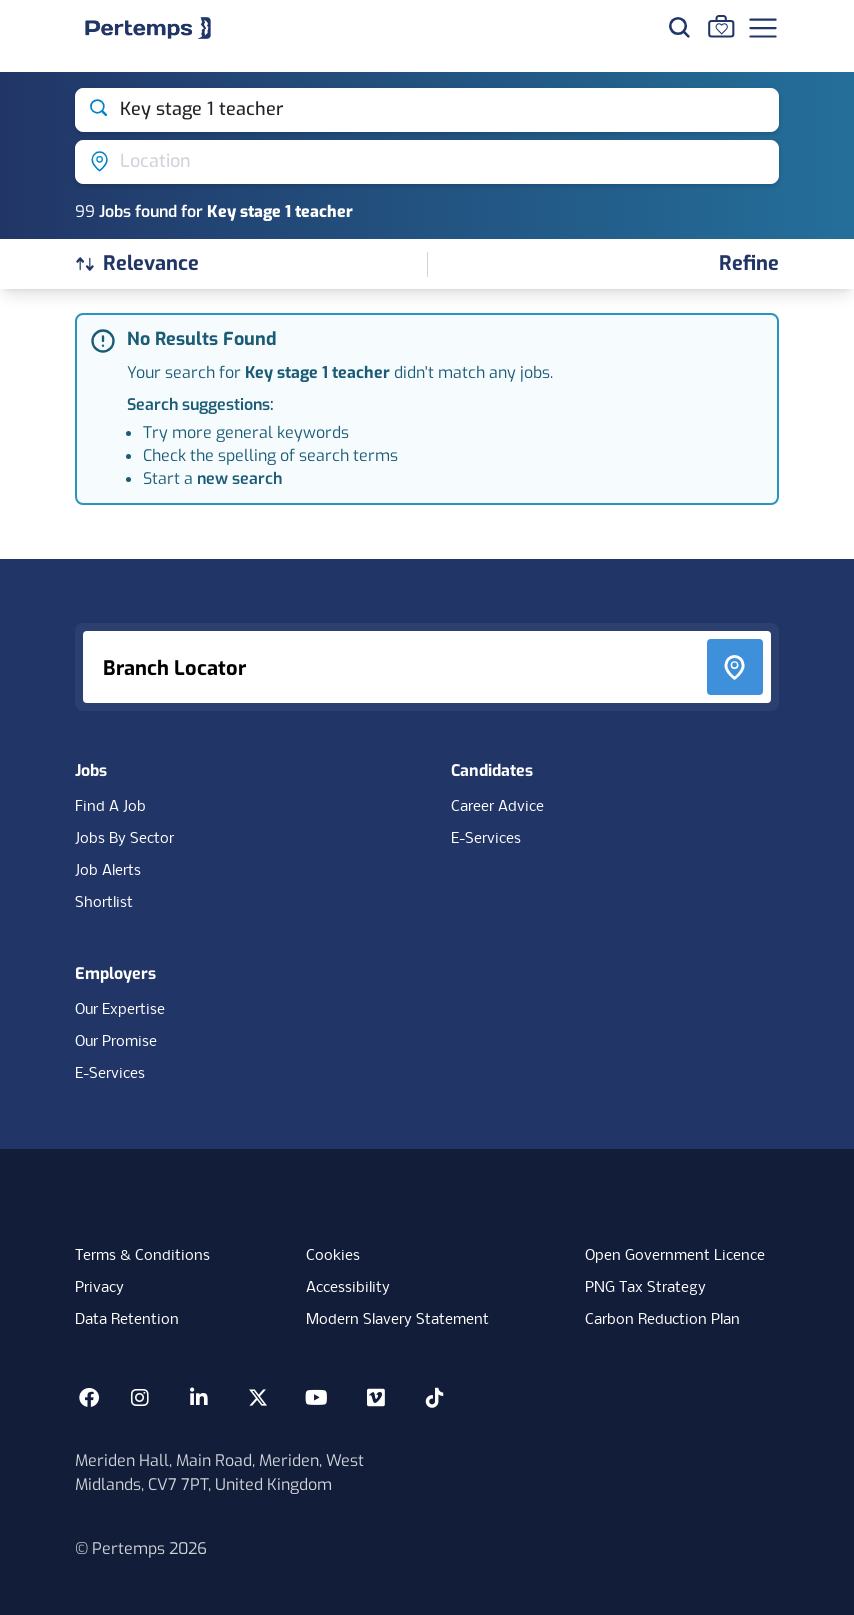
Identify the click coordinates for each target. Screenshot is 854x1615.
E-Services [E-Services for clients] (110, 1074)
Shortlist (104, 903)
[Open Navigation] (763, 28)
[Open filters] (749, 264)
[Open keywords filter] (427, 110)
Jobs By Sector (124, 839)
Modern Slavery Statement (397, 1320)
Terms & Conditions (142, 1256)
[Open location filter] (427, 162)
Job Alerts (108, 871)
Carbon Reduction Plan (662, 1320)
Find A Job (110, 807)
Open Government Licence (675, 1256)
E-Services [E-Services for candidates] (486, 839)
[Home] (148, 28)
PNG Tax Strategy (645, 1288)
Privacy (99, 1288)
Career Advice (497, 807)
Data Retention (127, 1320)
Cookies (333, 1256)
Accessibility (348, 1288)
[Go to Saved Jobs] (721, 26)
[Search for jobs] (679, 27)
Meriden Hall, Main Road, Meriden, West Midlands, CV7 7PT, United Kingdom (219, 1472)
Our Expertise (120, 1010)
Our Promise (116, 1042)
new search (239, 478)
